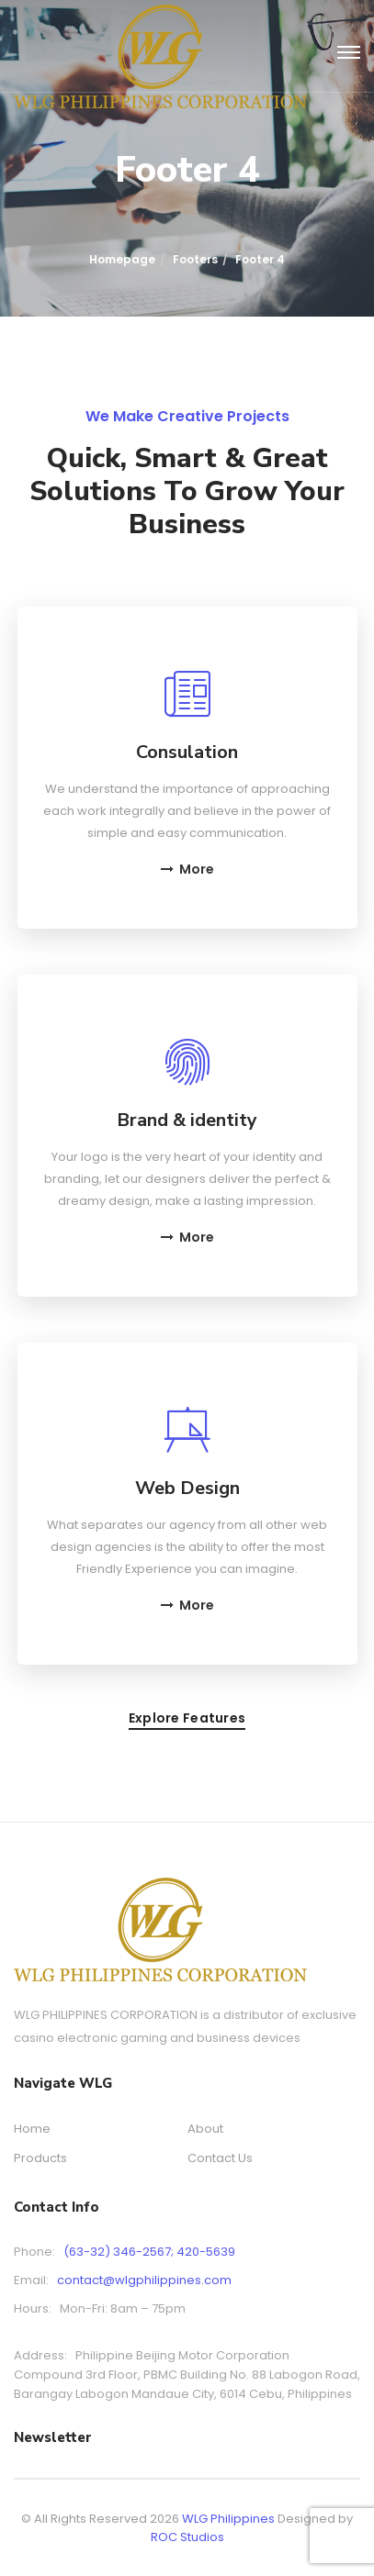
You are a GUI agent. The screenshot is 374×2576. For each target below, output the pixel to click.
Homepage (122, 259)
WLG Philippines (228, 2518)
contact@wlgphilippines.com (144, 2280)
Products (40, 2158)
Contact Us (220, 2158)
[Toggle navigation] (348, 53)
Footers (195, 259)
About (205, 2128)
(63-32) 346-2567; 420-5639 (149, 2251)
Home (32, 2128)
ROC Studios (187, 2537)
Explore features (187, 1719)
